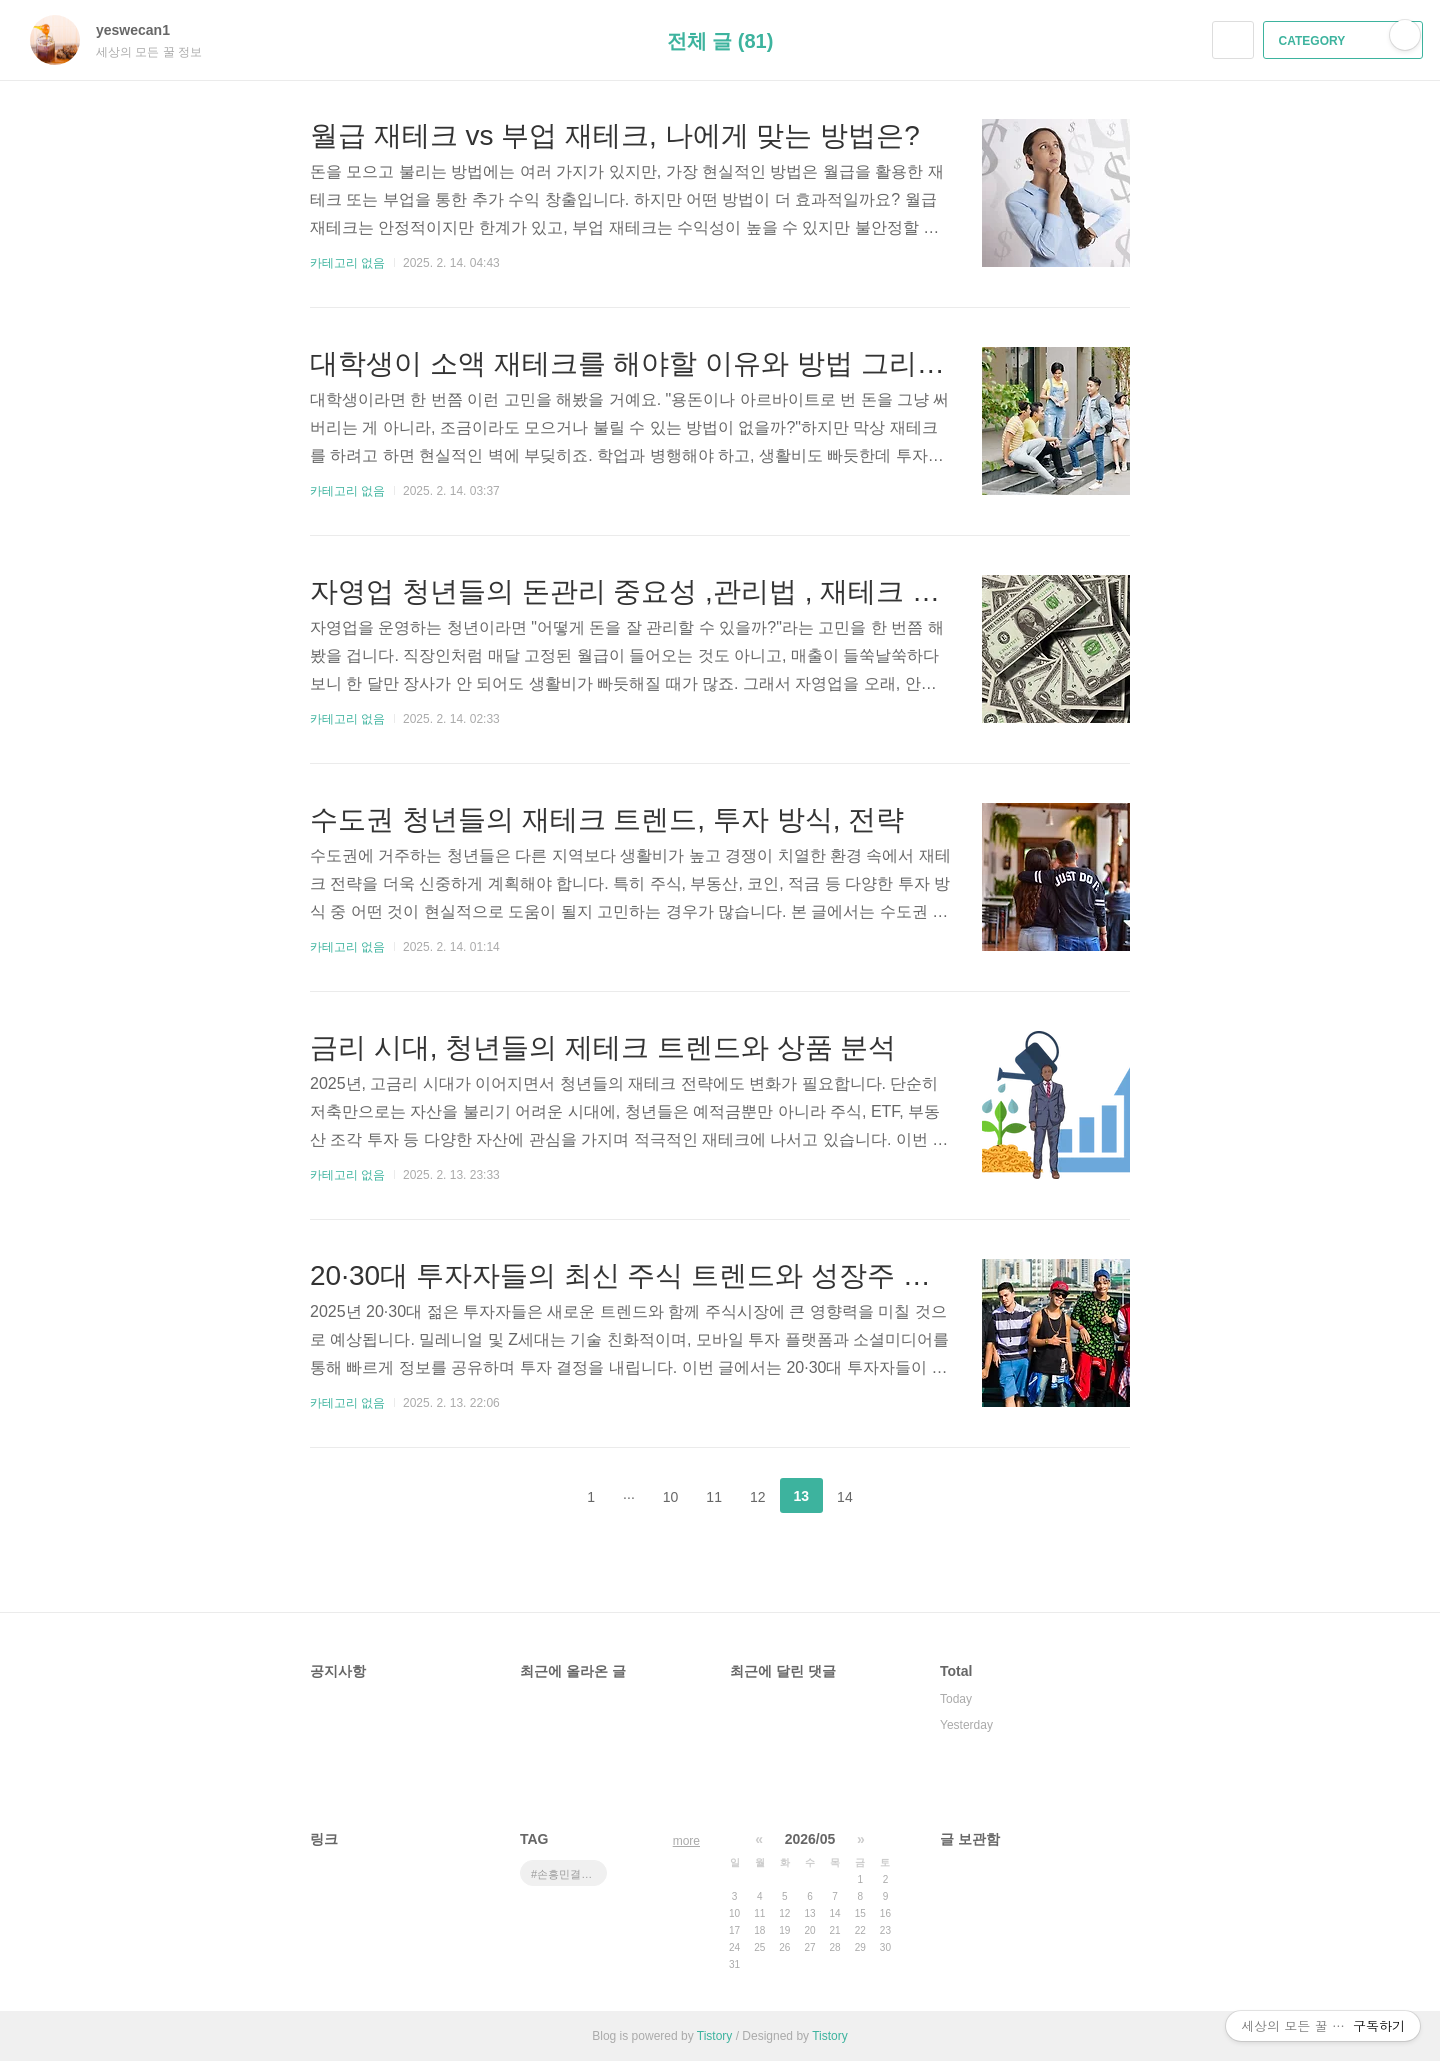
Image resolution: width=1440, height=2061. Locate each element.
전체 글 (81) (720, 41)
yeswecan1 (143, 30)
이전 (541, 1496)
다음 (899, 1496)
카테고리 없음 (347, 263)
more (686, 1841)
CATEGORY (1345, 41)
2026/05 (810, 1839)
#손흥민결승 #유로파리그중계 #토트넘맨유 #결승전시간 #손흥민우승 (569, 1874)
